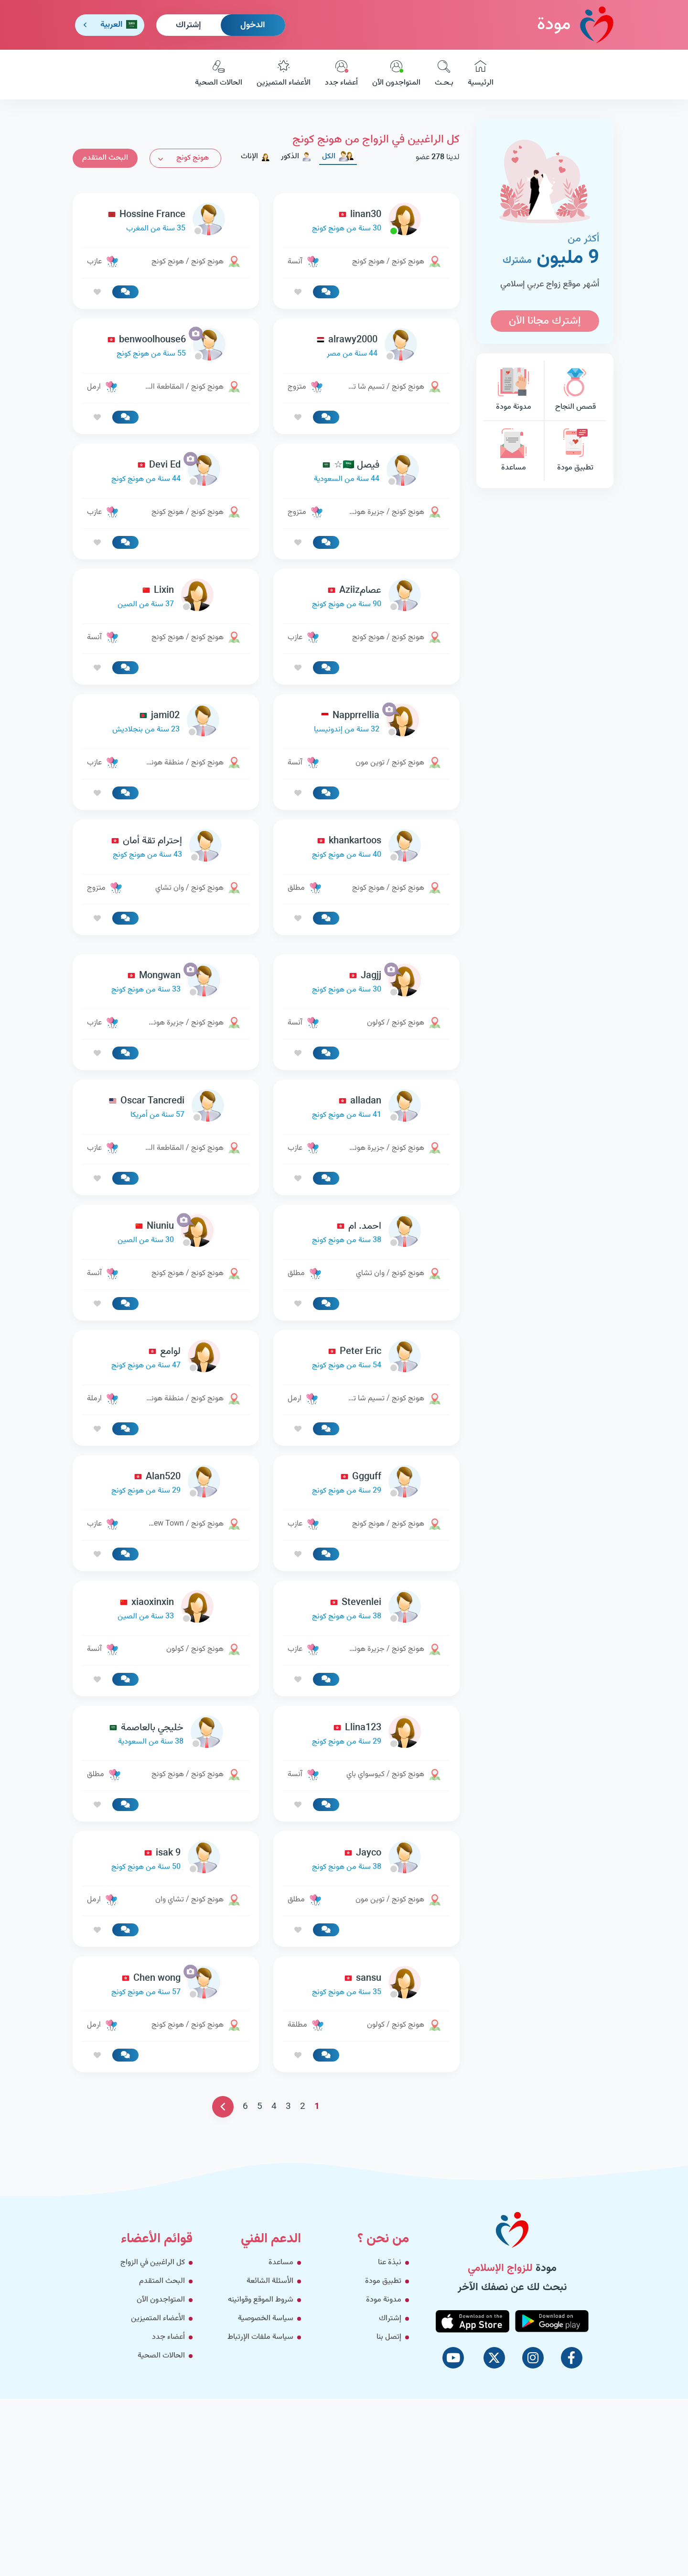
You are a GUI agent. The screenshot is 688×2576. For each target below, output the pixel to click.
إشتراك (188, 25)
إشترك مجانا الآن (544, 321)
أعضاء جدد (341, 74)
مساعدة (514, 451)
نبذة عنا (389, 2396)
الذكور (296, 157)
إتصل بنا (388, 2471)
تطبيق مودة (575, 451)
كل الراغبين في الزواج (152, 2396)
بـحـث (444, 74)
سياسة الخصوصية (265, 2452)
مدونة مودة (514, 390)
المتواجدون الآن (396, 74)
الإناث (255, 157)
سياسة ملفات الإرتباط (260, 2471)
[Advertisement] (266, 1012)
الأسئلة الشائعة (270, 2415)
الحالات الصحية (218, 74)
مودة (575, 24)
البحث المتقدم (105, 158)
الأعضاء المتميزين (284, 74)
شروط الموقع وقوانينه (260, 2434)
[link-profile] (366, 221)
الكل (338, 157)
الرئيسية (481, 74)
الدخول (252, 25)
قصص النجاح (575, 390)
